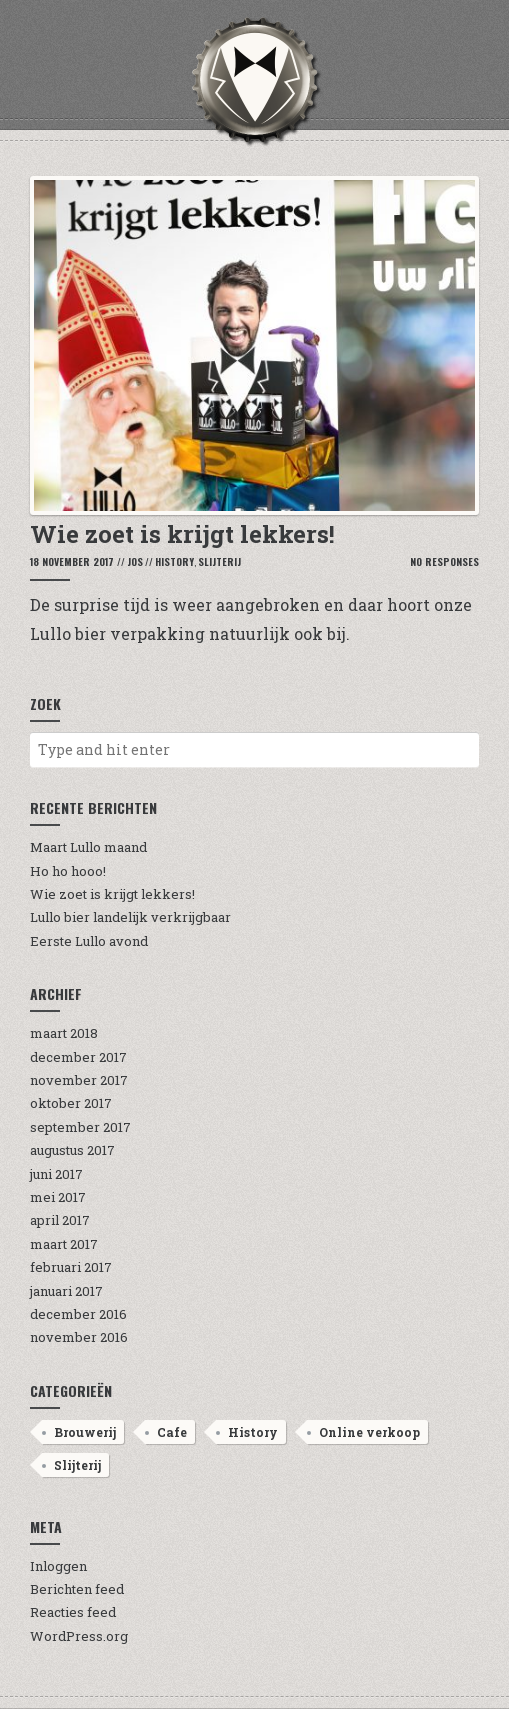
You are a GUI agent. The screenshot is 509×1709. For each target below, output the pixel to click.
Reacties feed (73, 1612)
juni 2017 (56, 1174)
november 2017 (79, 1080)
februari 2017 (71, 1267)
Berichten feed (77, 1589)
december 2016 (78, 1314)
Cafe (172, 1432)
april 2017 (60, 1220)
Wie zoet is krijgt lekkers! (112, 894)
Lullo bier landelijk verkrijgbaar (130, 917)
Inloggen (58, 1566)
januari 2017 (66, 1291)
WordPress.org (79, 1636)
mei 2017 (58, 1197)
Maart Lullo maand (88, 847)
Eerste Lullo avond (89, 941)
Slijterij (219, 561)
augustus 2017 (72, 1150)
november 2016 (79, 1337)
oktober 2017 (71, 1103)
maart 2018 (64, 1033)
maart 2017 (64, 1244)
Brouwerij (85, 1432)
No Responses (444, 561)
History (174, 561)
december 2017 (78, 1057)
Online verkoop (369, 1432)
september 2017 (80, 1127)
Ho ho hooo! (68, 871)
